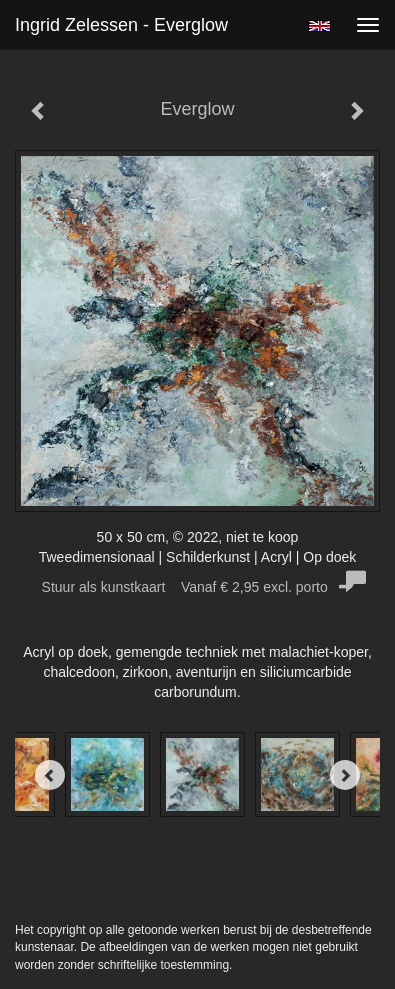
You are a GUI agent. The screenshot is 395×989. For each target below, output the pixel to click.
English (319, 26)
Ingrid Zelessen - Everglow (121, 25)
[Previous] (50, 775)
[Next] (345, 775)
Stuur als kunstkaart (198, 587)
